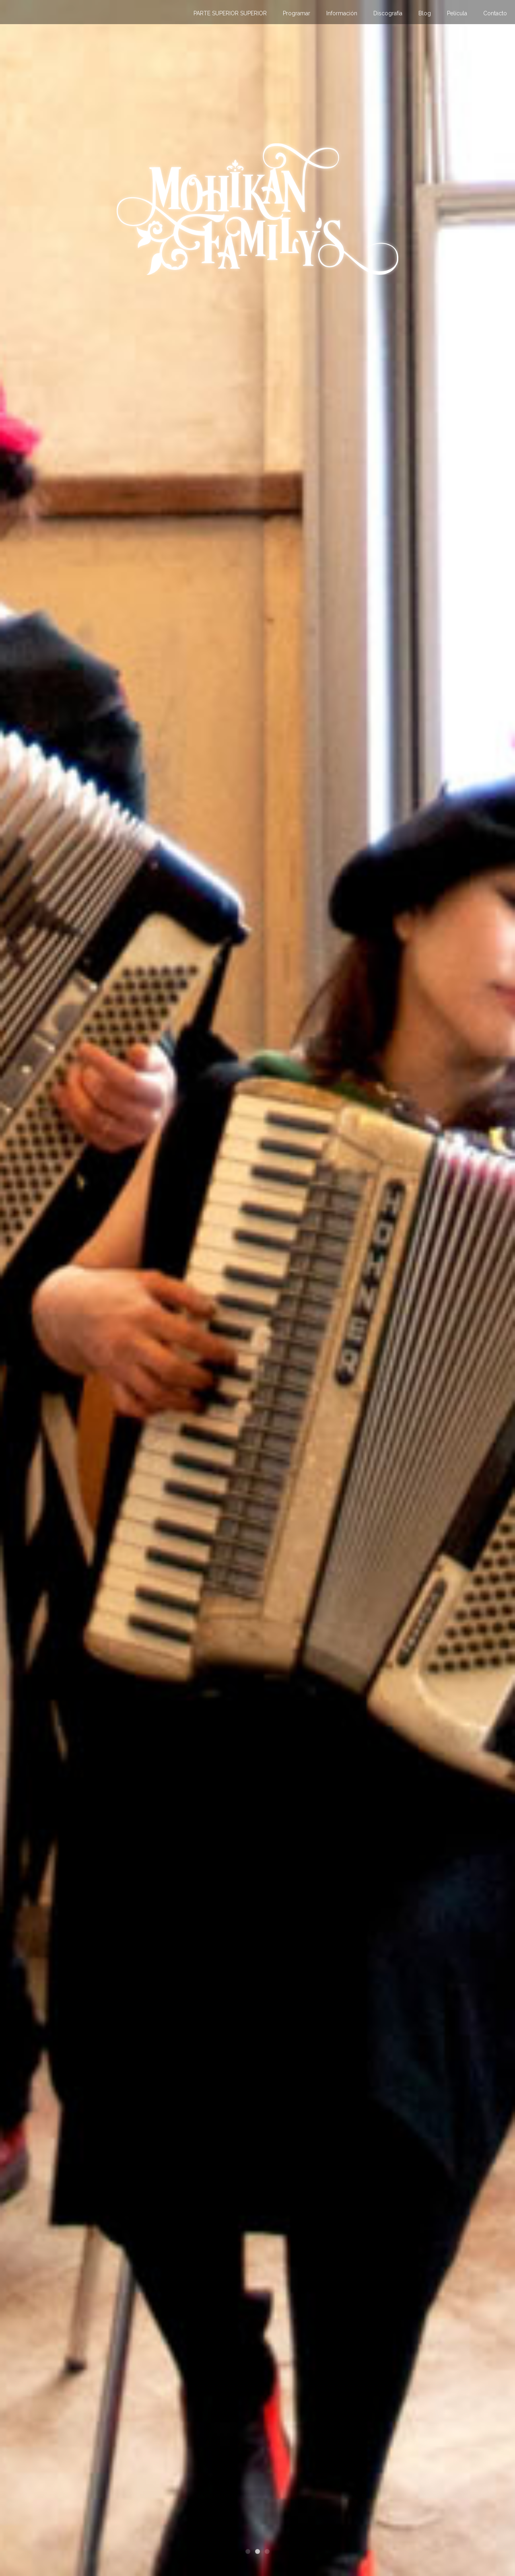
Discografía (387, 13)
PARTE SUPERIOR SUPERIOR (230, 13)
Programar (296, 13)
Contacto (495, 13)
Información (341, 13)
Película (457, 13)
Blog (424, 13)
